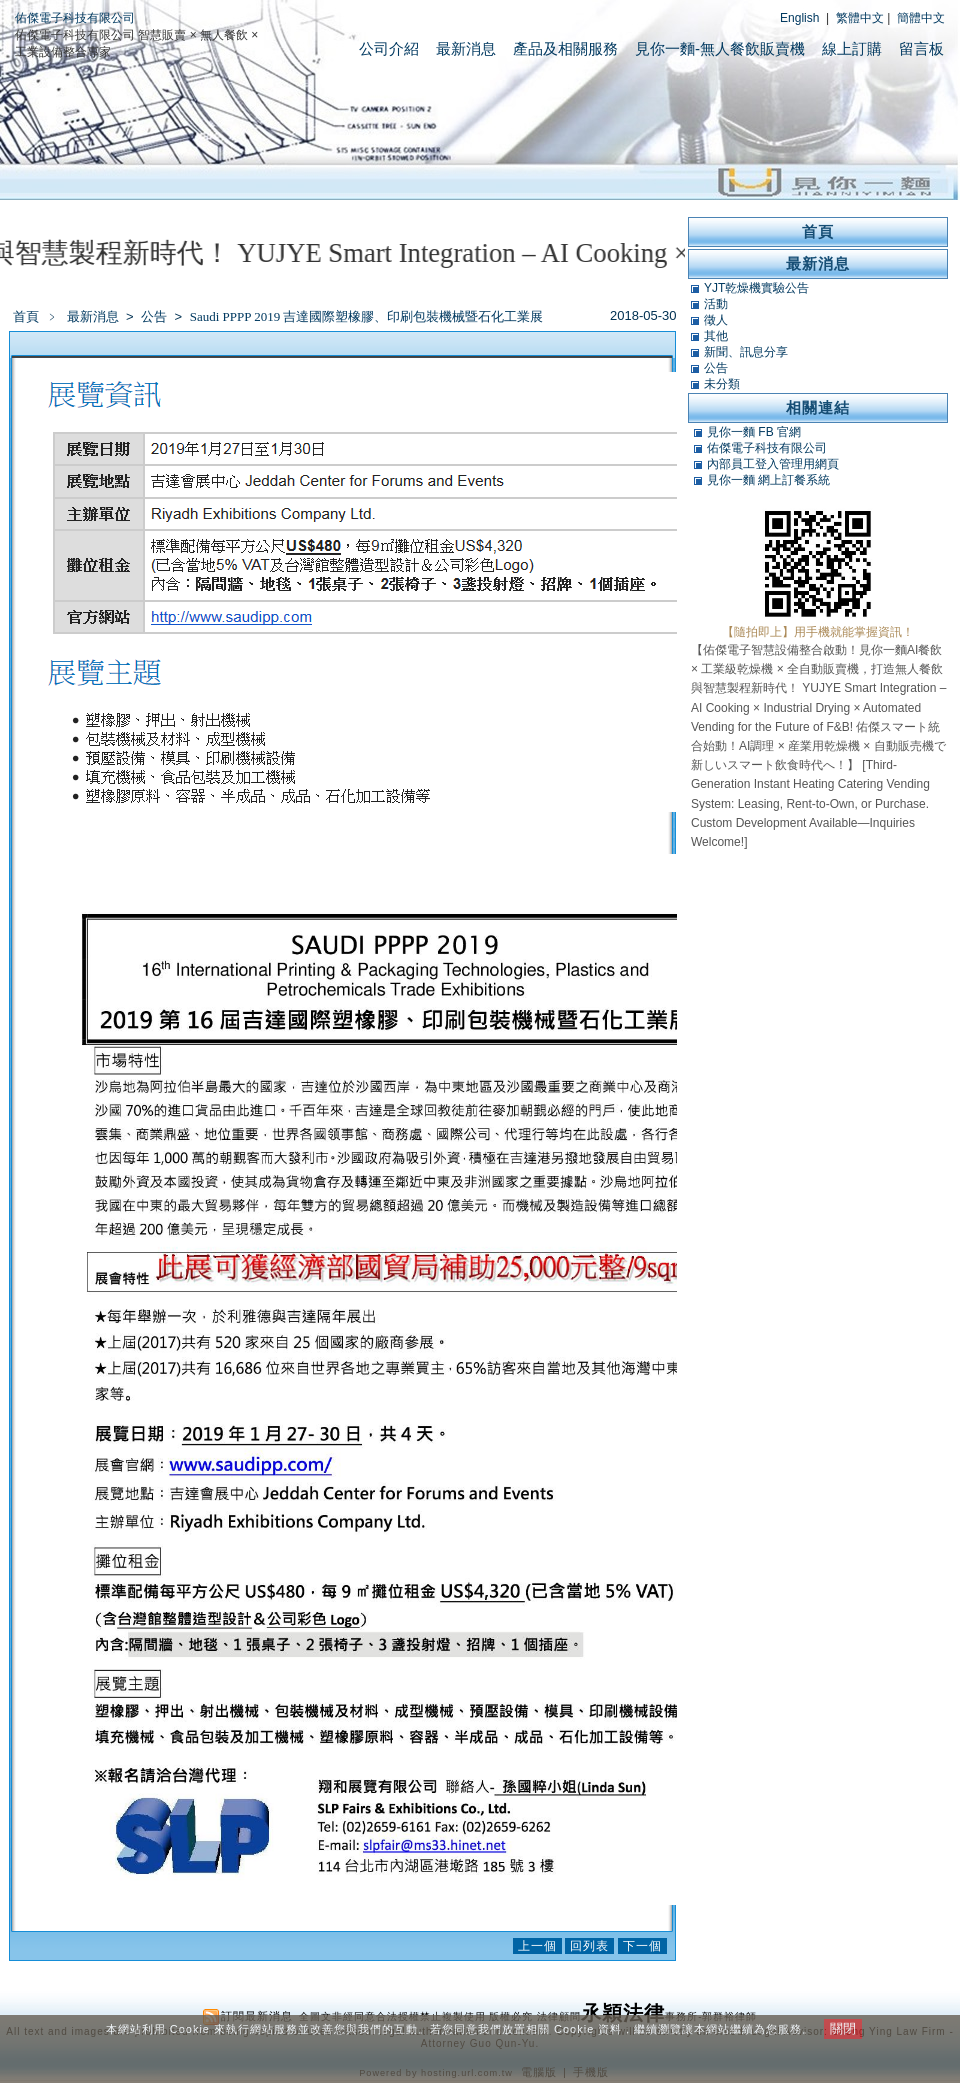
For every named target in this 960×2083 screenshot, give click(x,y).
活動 (716, 304)
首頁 (26, 316)
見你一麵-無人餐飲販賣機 (720, 48)
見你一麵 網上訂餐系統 (768, 480)
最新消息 (466, 48)
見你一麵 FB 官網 (754, 432)
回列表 (589, 1946)
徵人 (716, 320)
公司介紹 (389, 48)
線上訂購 (852, 48)
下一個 (642, 1946)
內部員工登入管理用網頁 (773, 464)
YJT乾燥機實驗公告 (756, 288)
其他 (716, 336)
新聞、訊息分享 (746, 352)
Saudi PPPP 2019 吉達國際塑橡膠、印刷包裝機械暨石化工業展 (367, 316)
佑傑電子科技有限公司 (75, 18)
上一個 (537, 1946)
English (799, 18)
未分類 (722, 384)
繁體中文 (860, 18)
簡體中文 (921, 18)
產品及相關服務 (565, 48)
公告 (155, 316)
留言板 (921, 48)
